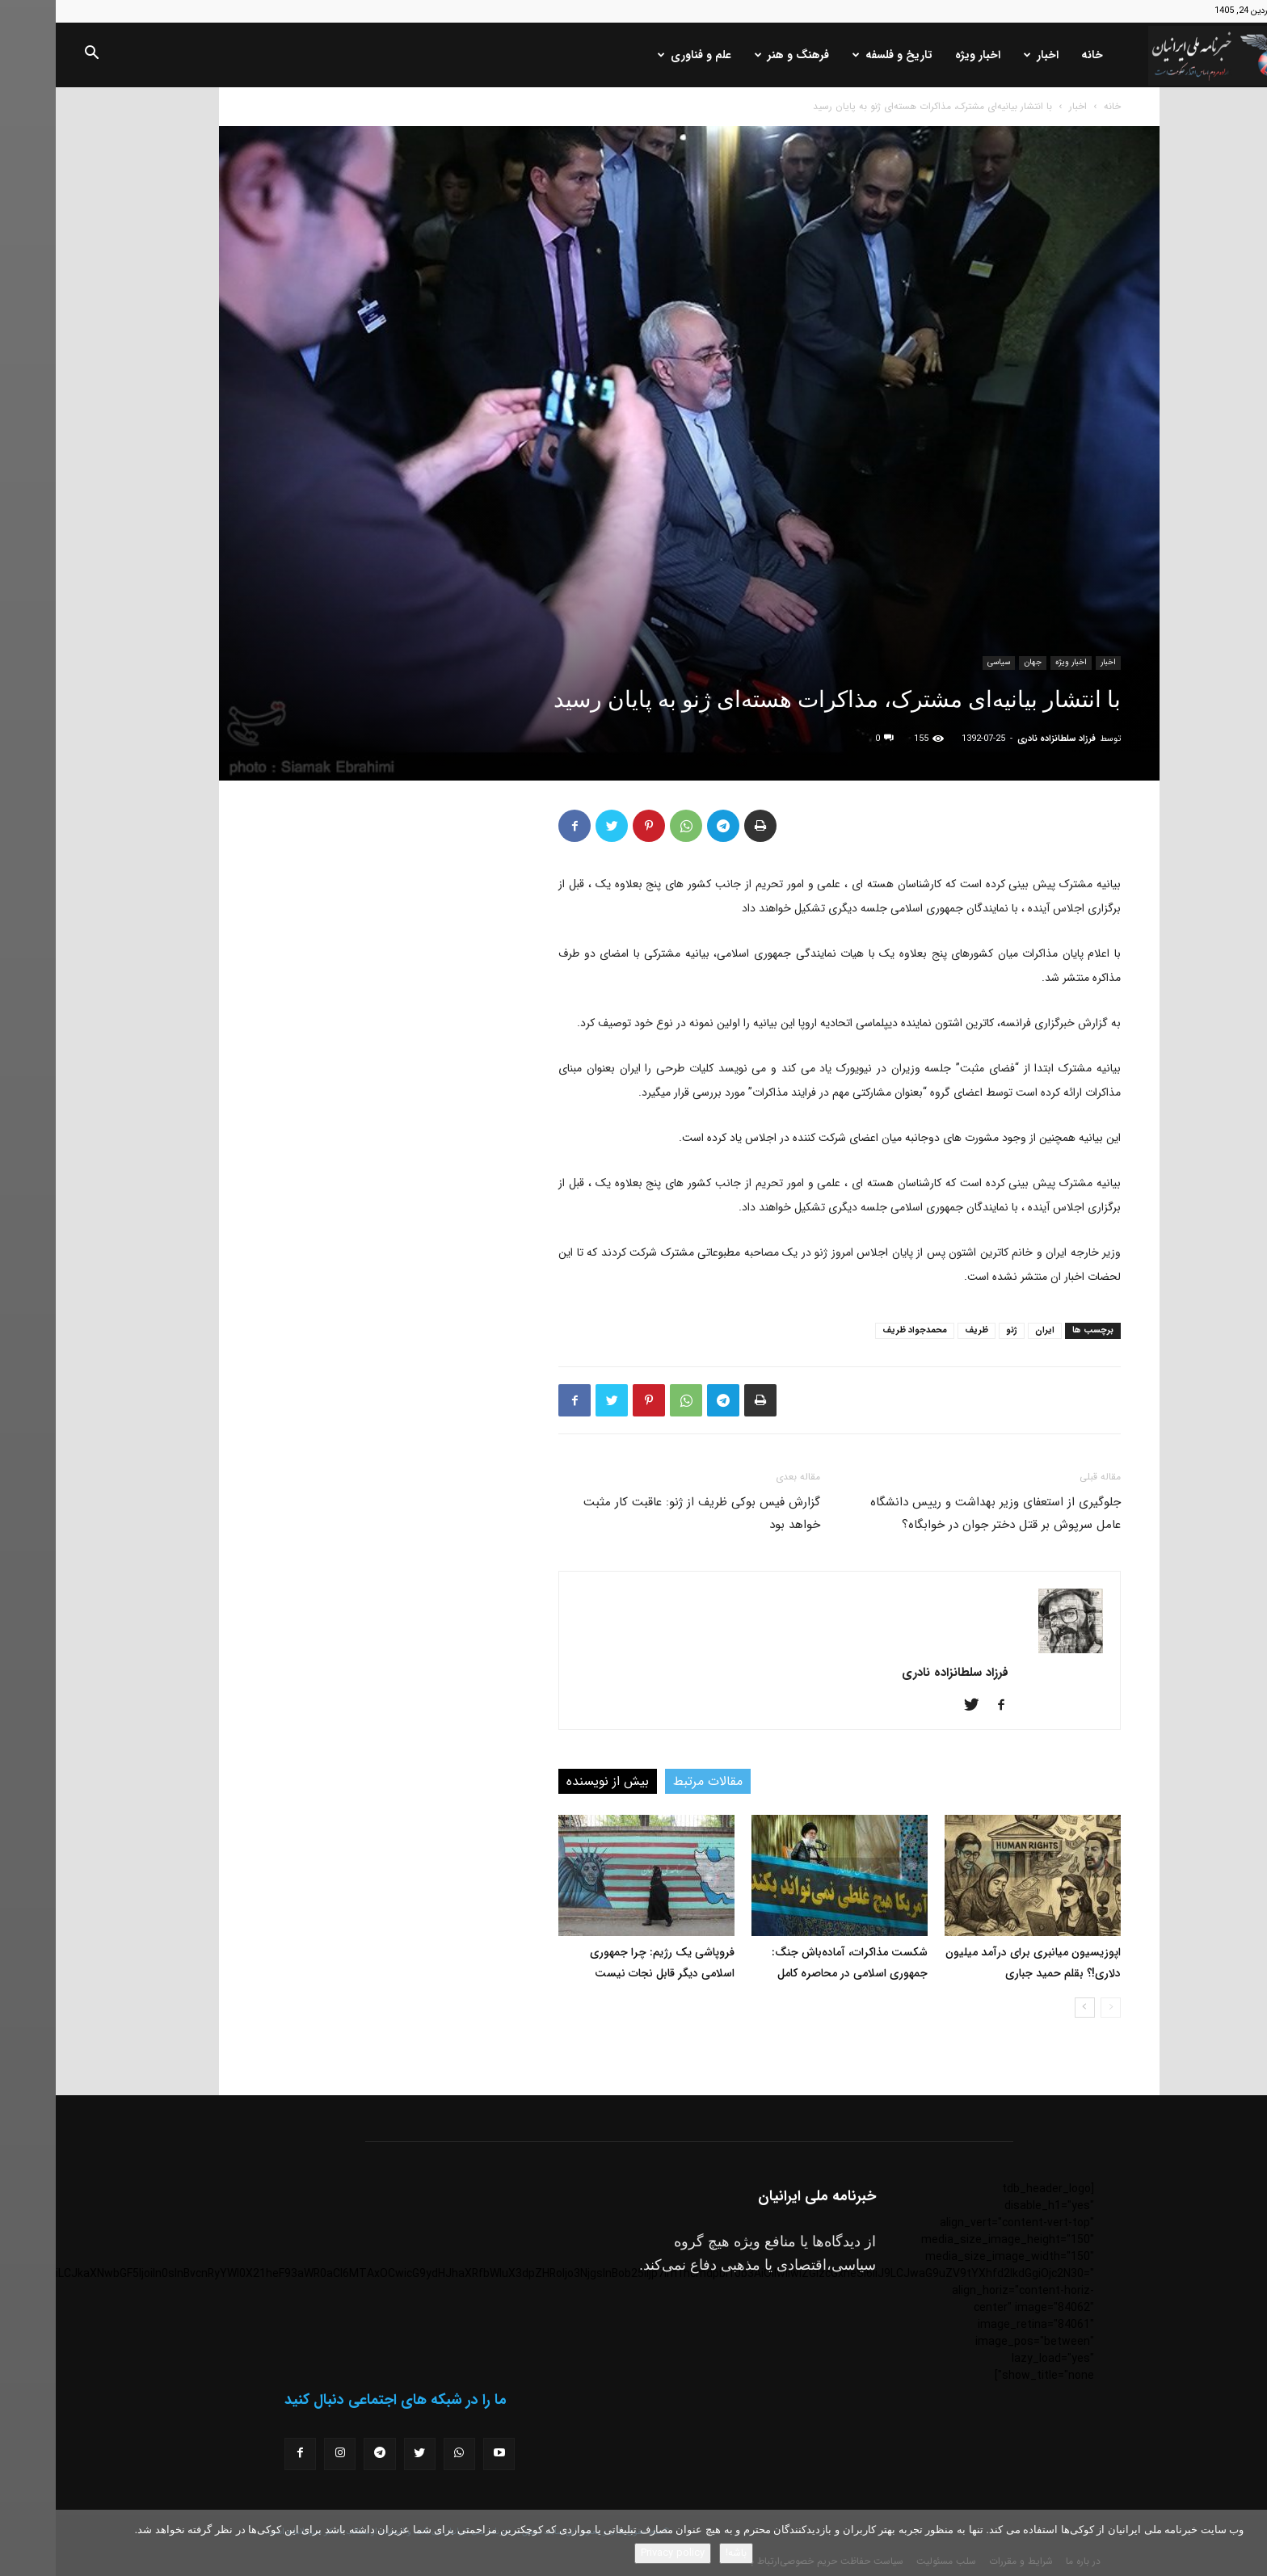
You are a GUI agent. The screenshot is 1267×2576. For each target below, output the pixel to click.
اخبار (985, 55)
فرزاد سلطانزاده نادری (1001, 739)
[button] (35, 56)
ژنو (956, 1330)
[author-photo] (1015, 1650)
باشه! (680, 2552)
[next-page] (1029, 2007)
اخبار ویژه (922, 55)
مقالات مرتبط (652, 1781)
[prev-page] (1055, 2007)
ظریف (920, 1330)
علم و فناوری (639, 55)
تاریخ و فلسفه (837, 55)
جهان (977, 662)
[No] (1247, 2543)
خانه (1036, 55)
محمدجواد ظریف (859, 1330)
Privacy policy (617, 2552)
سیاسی (943, 662)
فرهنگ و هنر (736, 55)
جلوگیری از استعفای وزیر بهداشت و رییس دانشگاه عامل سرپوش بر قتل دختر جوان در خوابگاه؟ (939, 1513)
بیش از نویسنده (552, 1781)
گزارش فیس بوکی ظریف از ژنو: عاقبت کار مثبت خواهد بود (646, 1513)
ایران (989, 1330)
